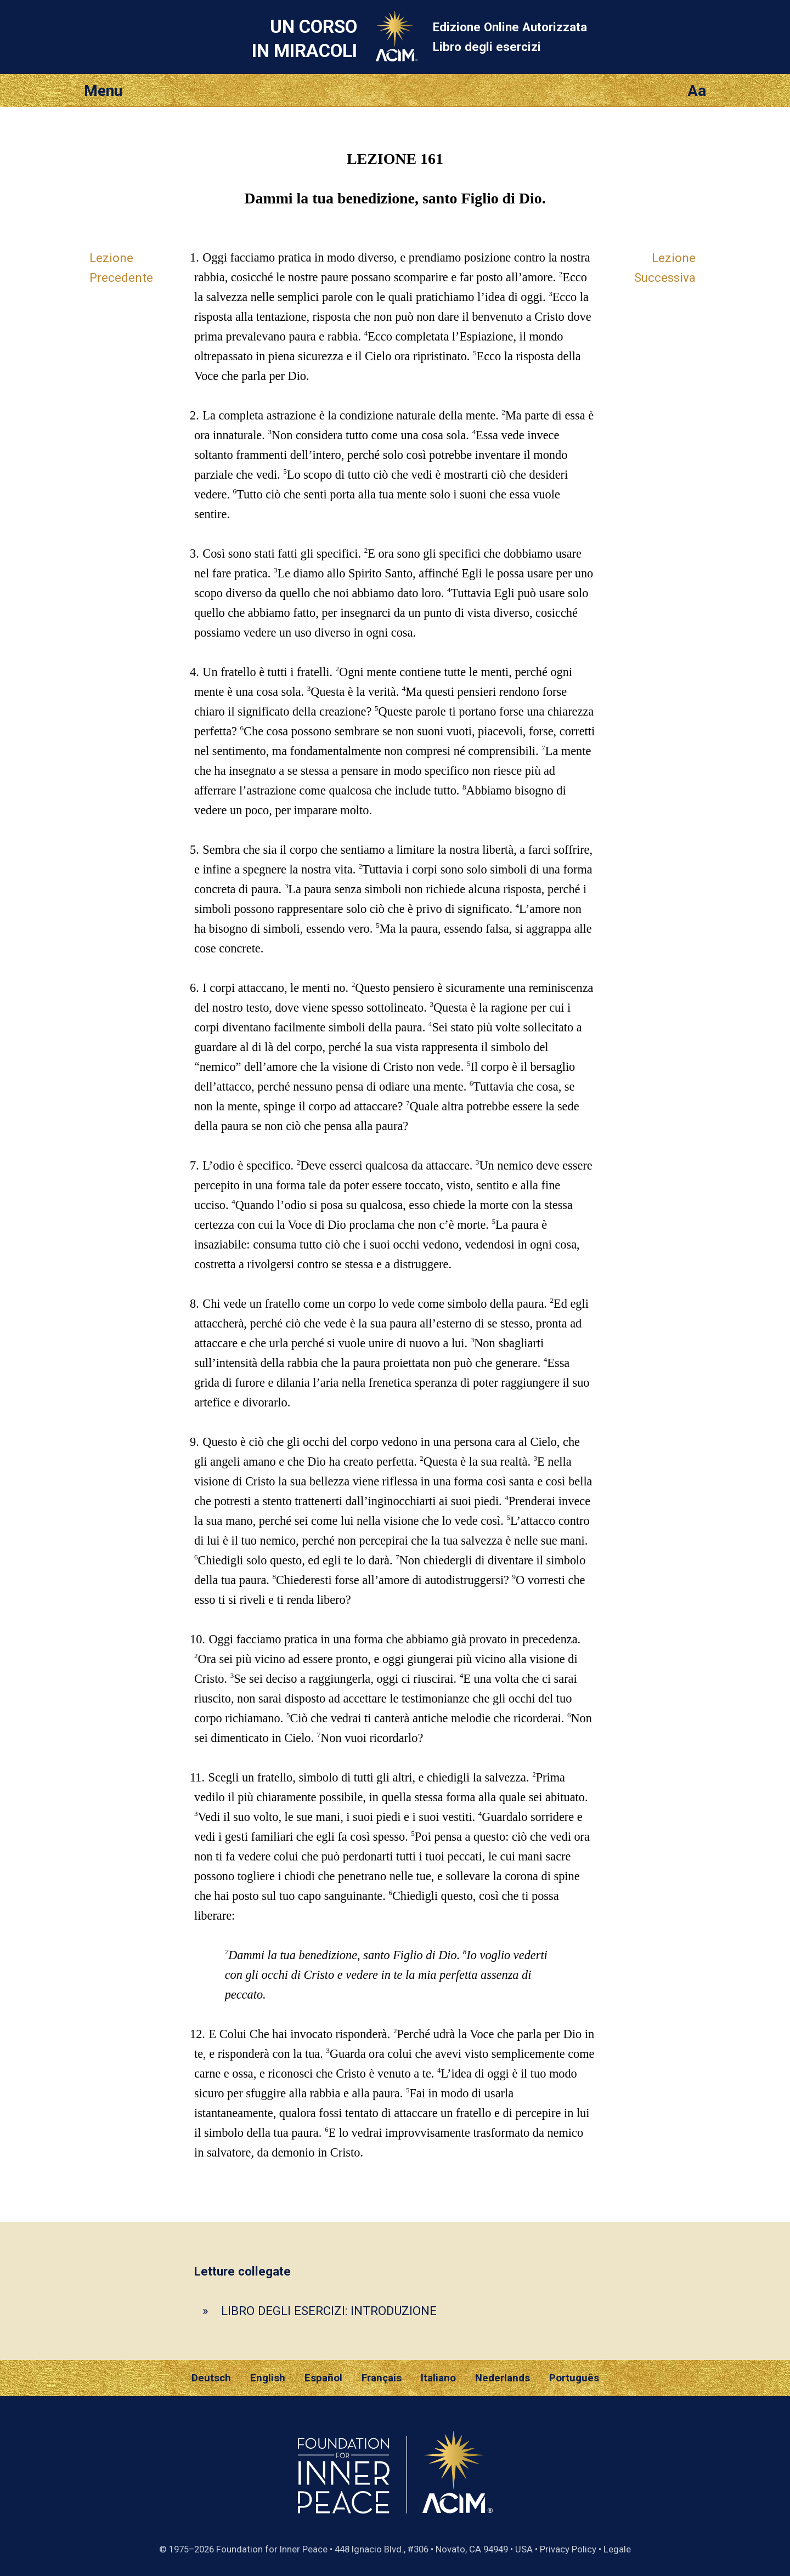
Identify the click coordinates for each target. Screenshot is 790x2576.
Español (323, 2378)
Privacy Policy (568, 2549)
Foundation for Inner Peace (272, 2549)
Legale (617, 2549)
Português (574, 2378)
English (267, 2378)
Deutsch (211, 2378)
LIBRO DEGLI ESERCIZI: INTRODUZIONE (329, 2310)
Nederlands (502, 2378)
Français (382, 2378)
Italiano (438, 2378)
